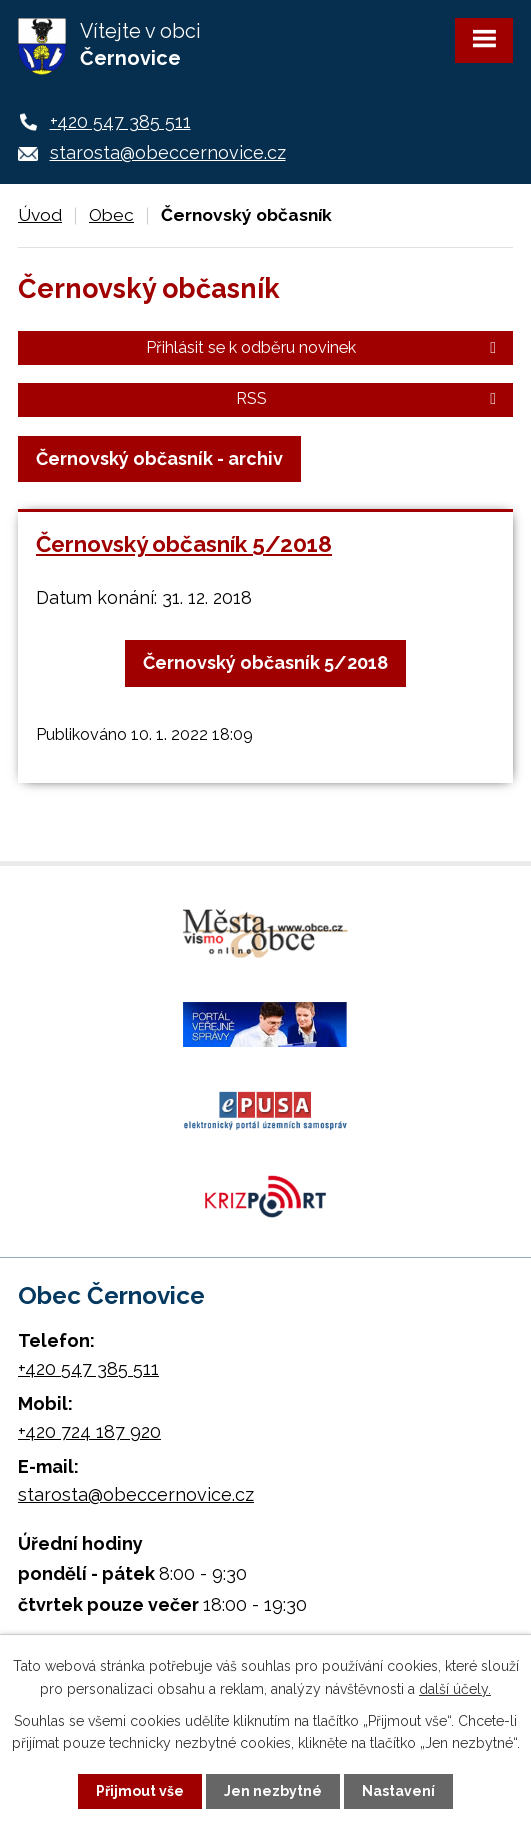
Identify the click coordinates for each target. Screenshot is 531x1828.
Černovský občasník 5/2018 (184, 544)
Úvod (40, 215)
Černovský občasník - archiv (159, 458)
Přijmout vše (140, 1791)
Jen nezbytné (273, 1791)
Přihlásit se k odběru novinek (324, 347)
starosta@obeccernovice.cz (168, 152)
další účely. (455, 1688)
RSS (369, 398)
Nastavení (398, 1791)
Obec (111, 215)
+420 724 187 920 (89, 1431)
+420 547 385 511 (120, 121)
